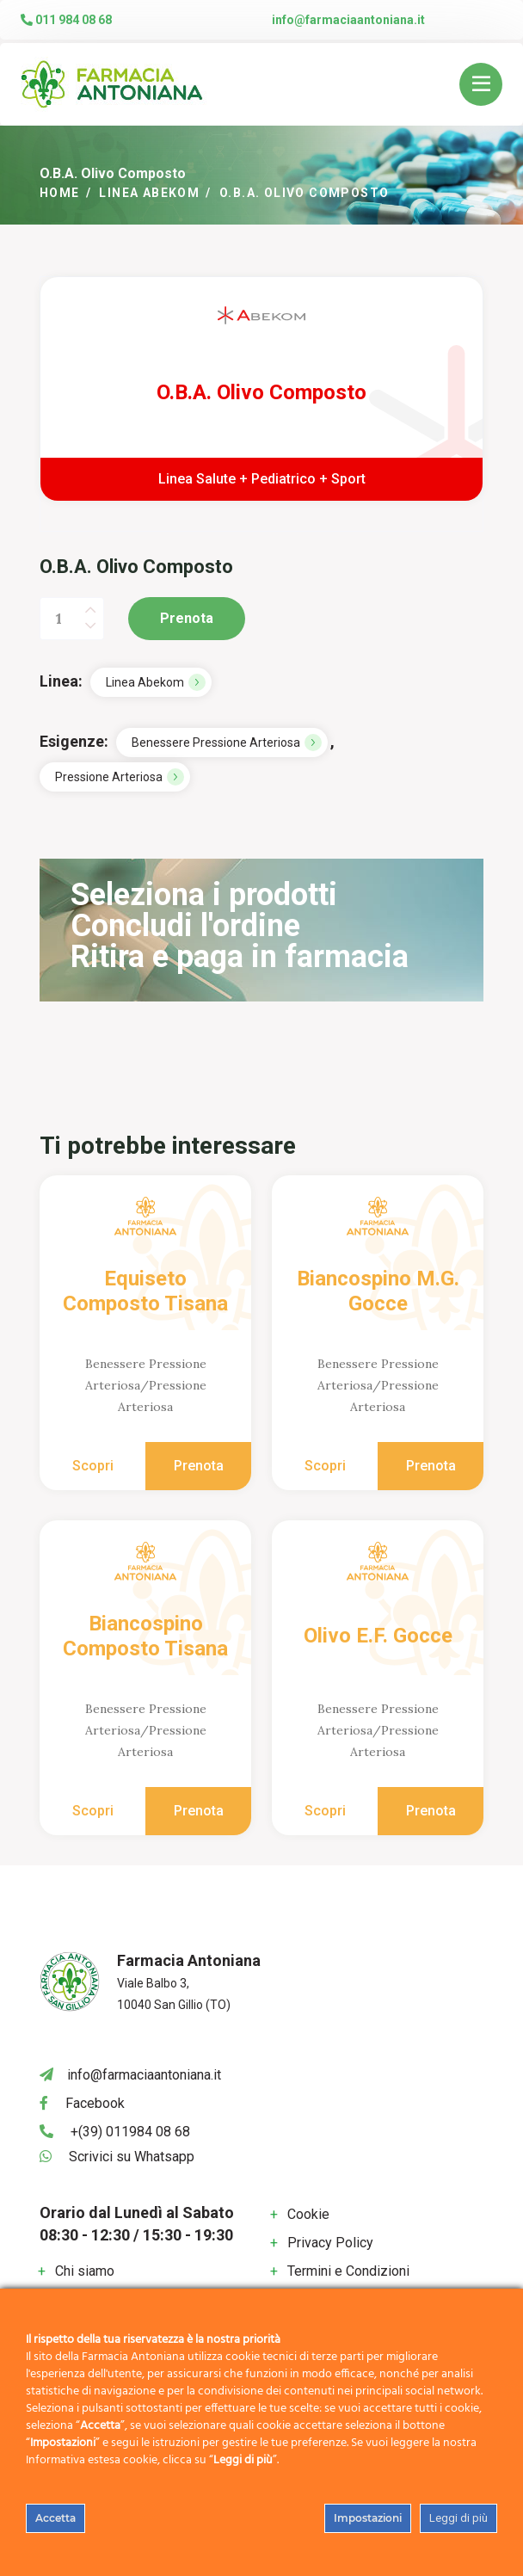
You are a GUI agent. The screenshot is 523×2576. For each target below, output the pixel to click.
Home (60, 193)
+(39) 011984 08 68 (130, 2131)
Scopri (93, 1465)
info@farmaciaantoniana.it (348, 20)
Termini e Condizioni (348, 2271)
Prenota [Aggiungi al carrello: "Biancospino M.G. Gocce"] (431, 1465)
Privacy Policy (330, 2242)
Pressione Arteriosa (109, 777)
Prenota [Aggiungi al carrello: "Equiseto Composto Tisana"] (199, 1465)
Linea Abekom (149, 193)
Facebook (95, 2103)
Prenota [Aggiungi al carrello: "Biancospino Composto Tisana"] (199, 1811)
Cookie (308, 2214)
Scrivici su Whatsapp (131, 2156)
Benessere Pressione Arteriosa (216, 742)
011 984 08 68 (66, 20)
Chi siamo (84, 2271)
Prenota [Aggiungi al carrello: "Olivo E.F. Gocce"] (431, 1811)
